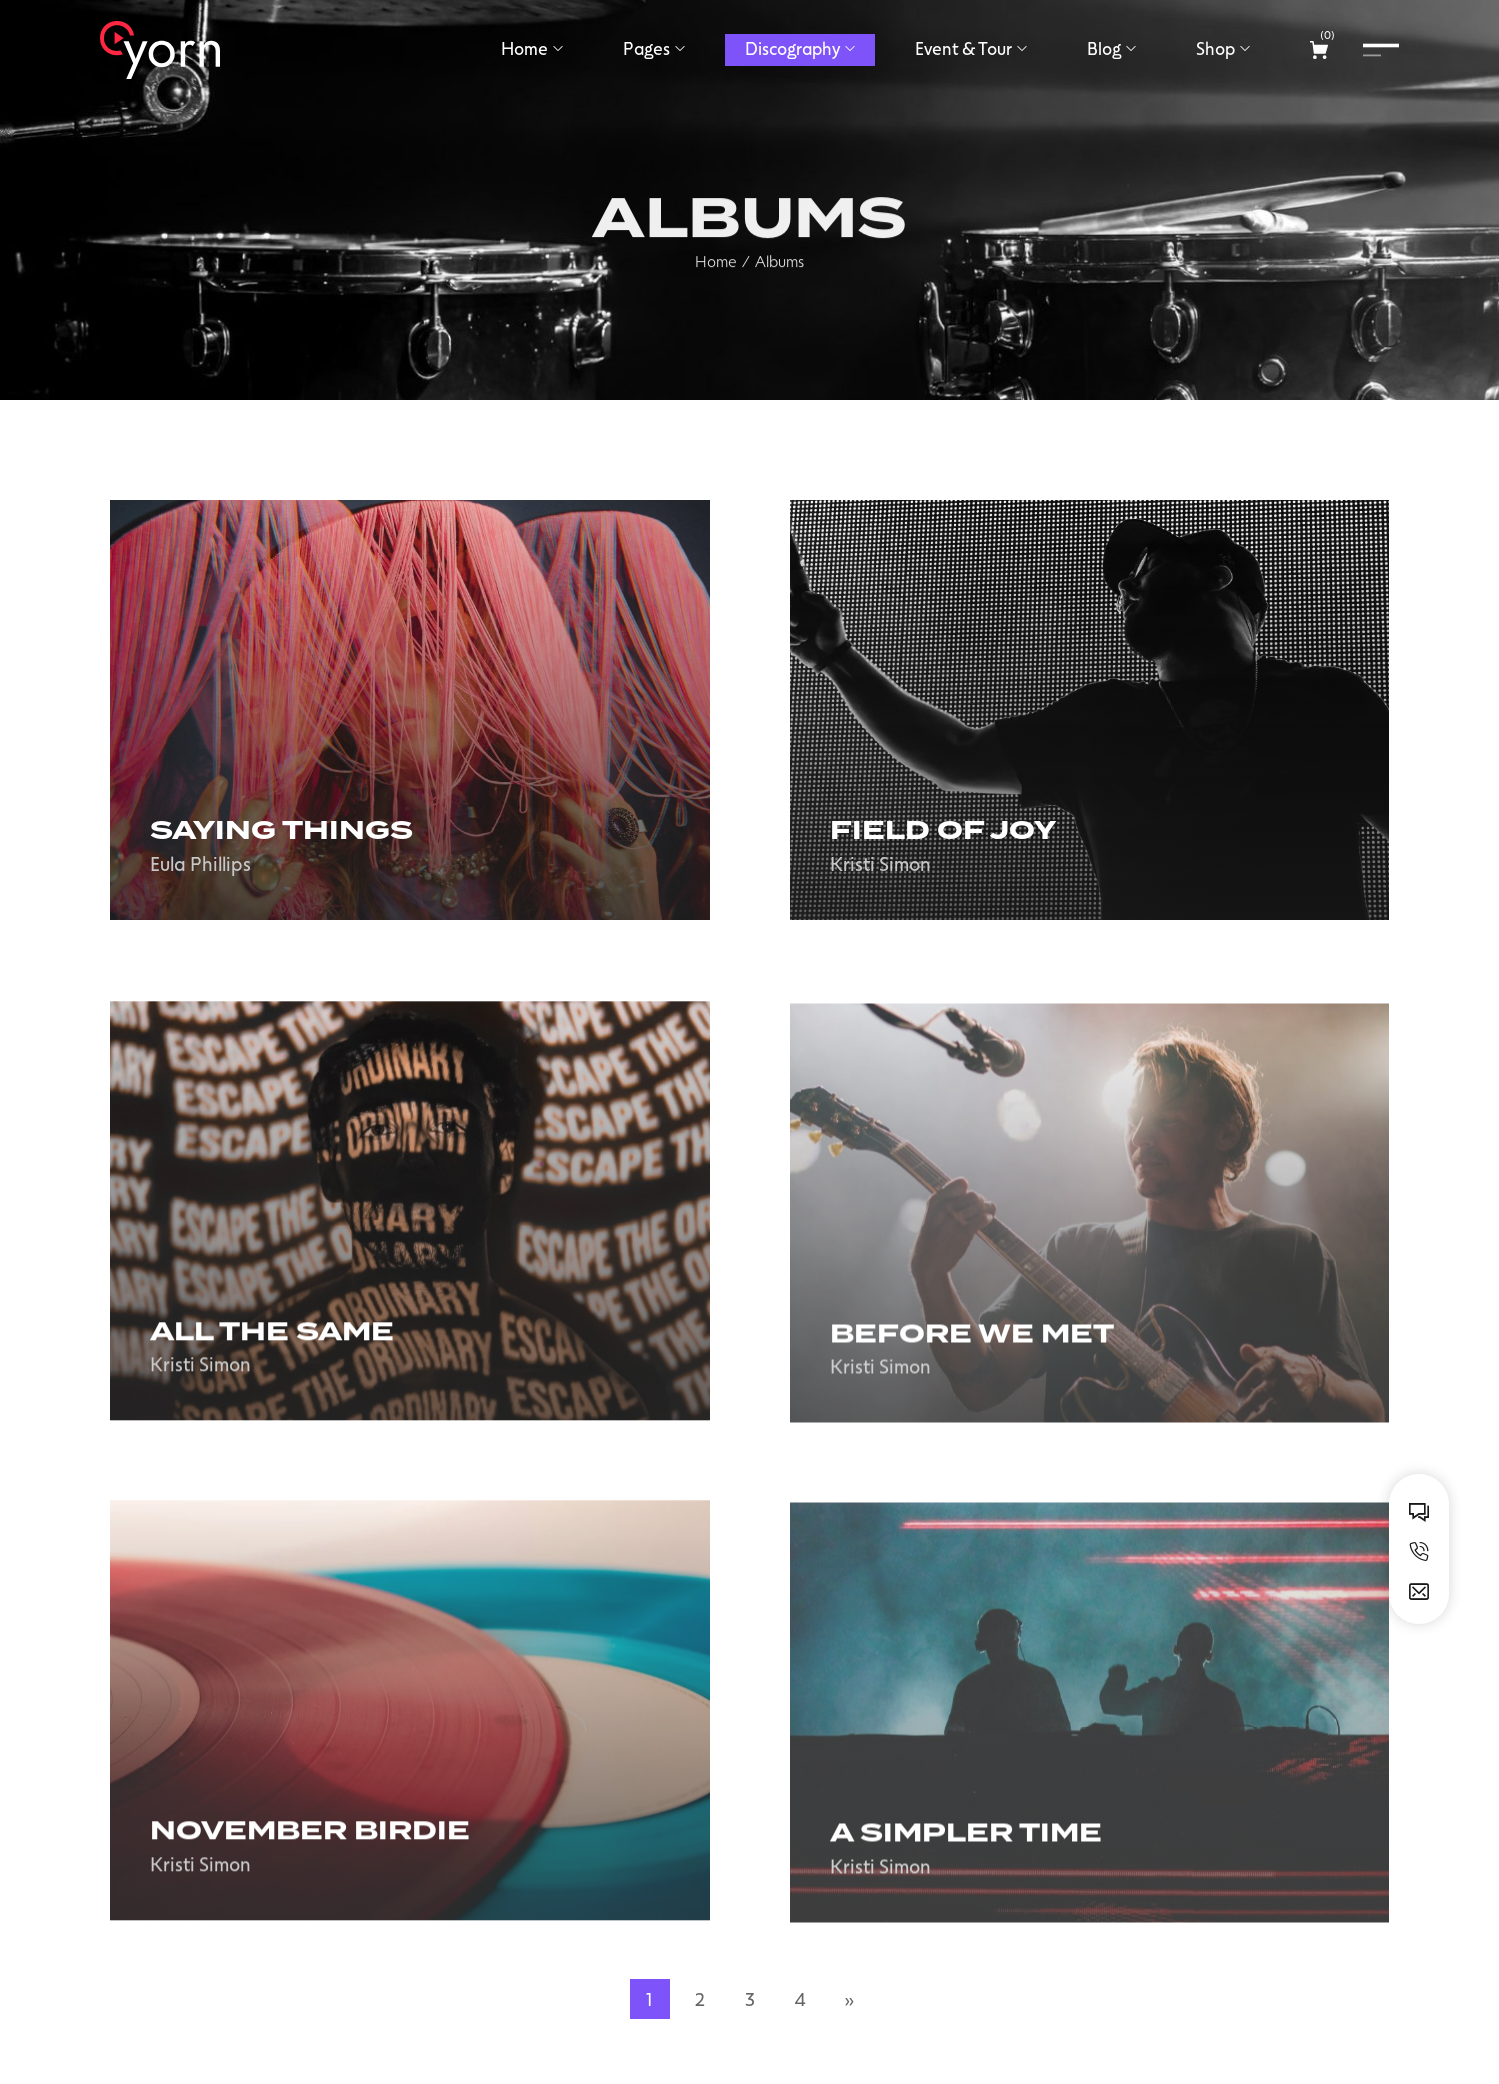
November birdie (310, 1853)
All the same (272, 1353)
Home (716, 294)
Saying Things (281, 830)
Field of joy (943, 830)
